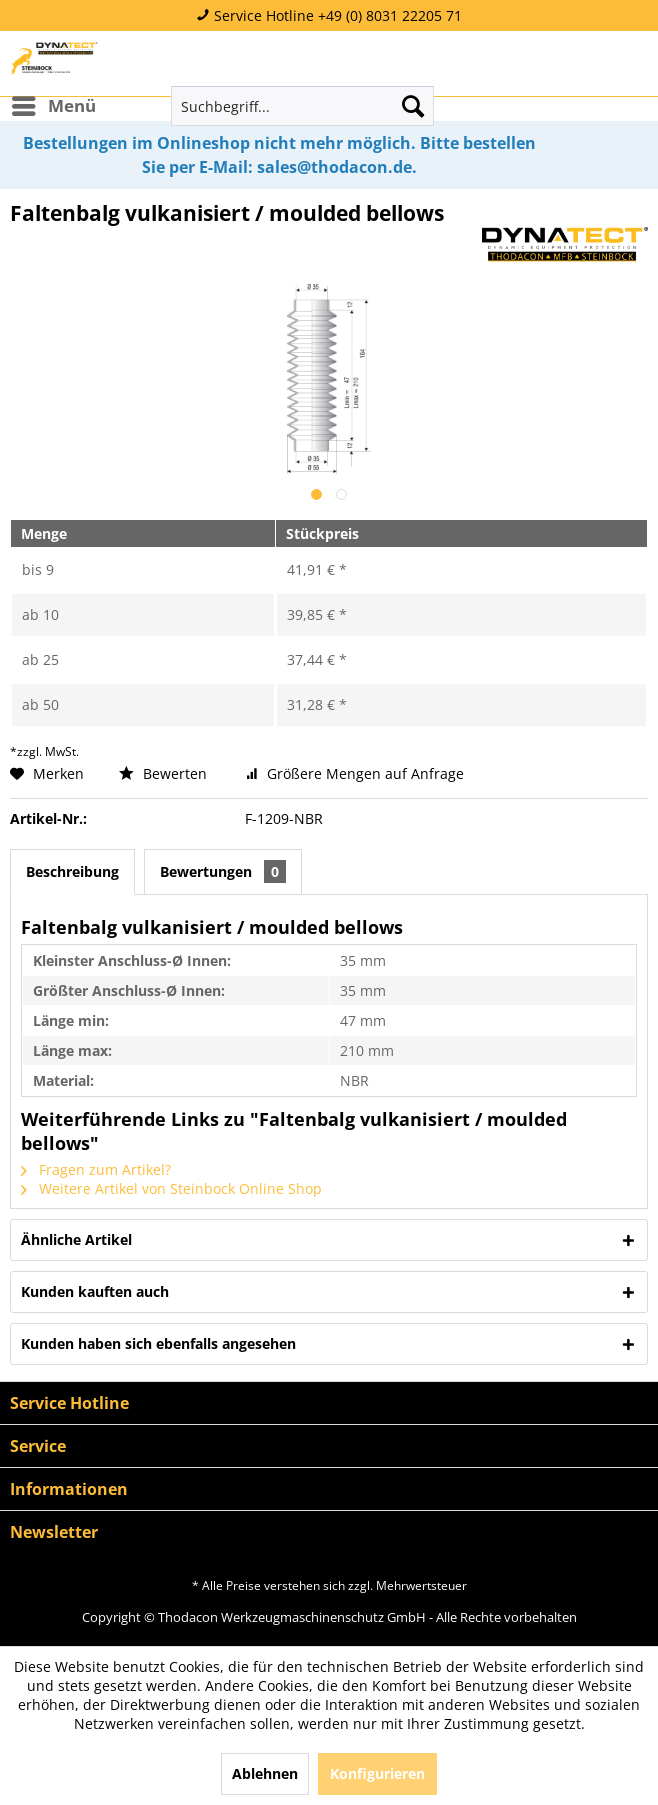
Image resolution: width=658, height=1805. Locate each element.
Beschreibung (72, 871)
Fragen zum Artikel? (96, 1169)
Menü (54, 103)
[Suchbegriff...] (302, 106)
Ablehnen (265, 1773)
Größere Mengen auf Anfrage (355, 773)
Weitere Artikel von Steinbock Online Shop (171, 1188)
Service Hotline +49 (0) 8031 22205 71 (329, 15)
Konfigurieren (377, 1773)
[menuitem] (53, 106)
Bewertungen (223, 871)
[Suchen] (413, 106)
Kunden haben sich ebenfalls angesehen (158, 1343)
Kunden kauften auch (95, 1291)
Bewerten (165, 773)
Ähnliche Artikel (76, 1239)
